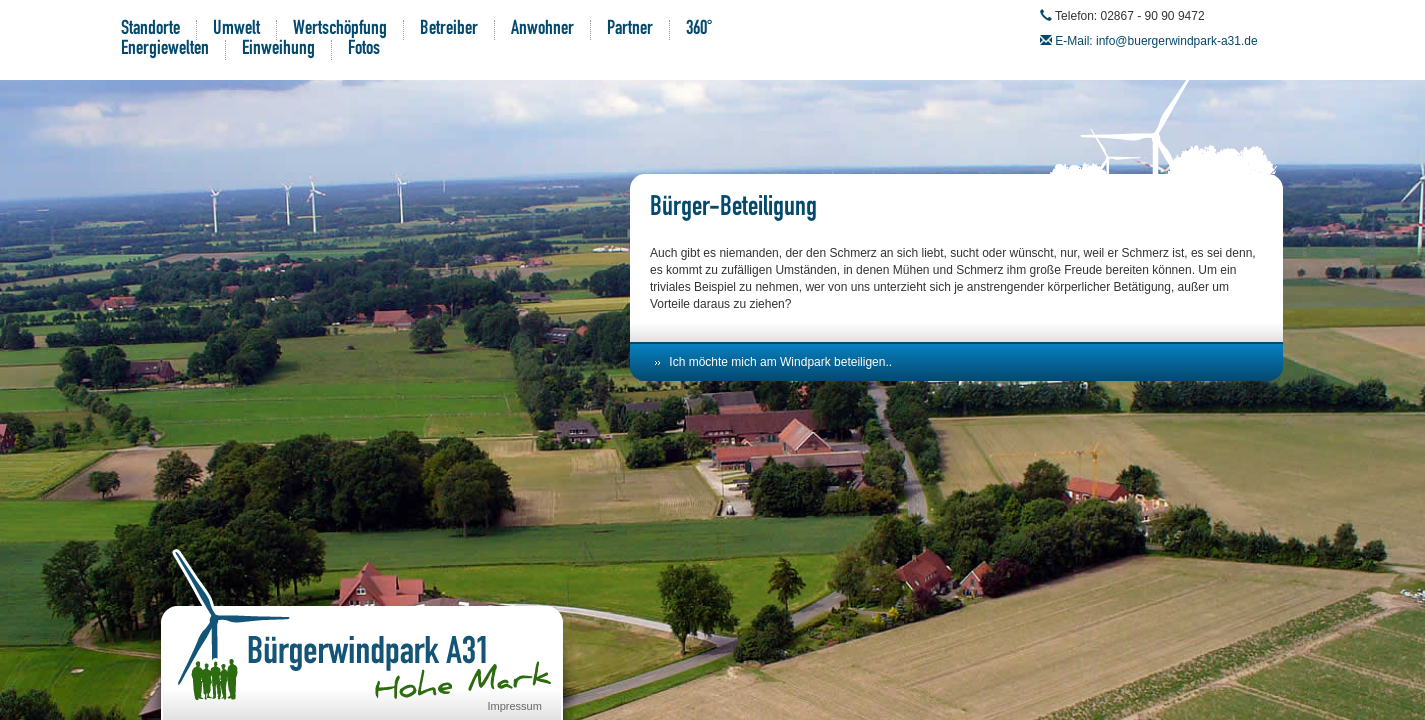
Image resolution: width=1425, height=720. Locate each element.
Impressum (515, 706)
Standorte (150, 30)
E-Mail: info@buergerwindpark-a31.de (1156, 41)
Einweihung (278, 50)
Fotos (364, 50)
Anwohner (542, 30)
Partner (630, 30)
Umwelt (236, 30)
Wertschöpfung (340, 30)
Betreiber (449, 30)
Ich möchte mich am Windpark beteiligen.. (780, 362)
